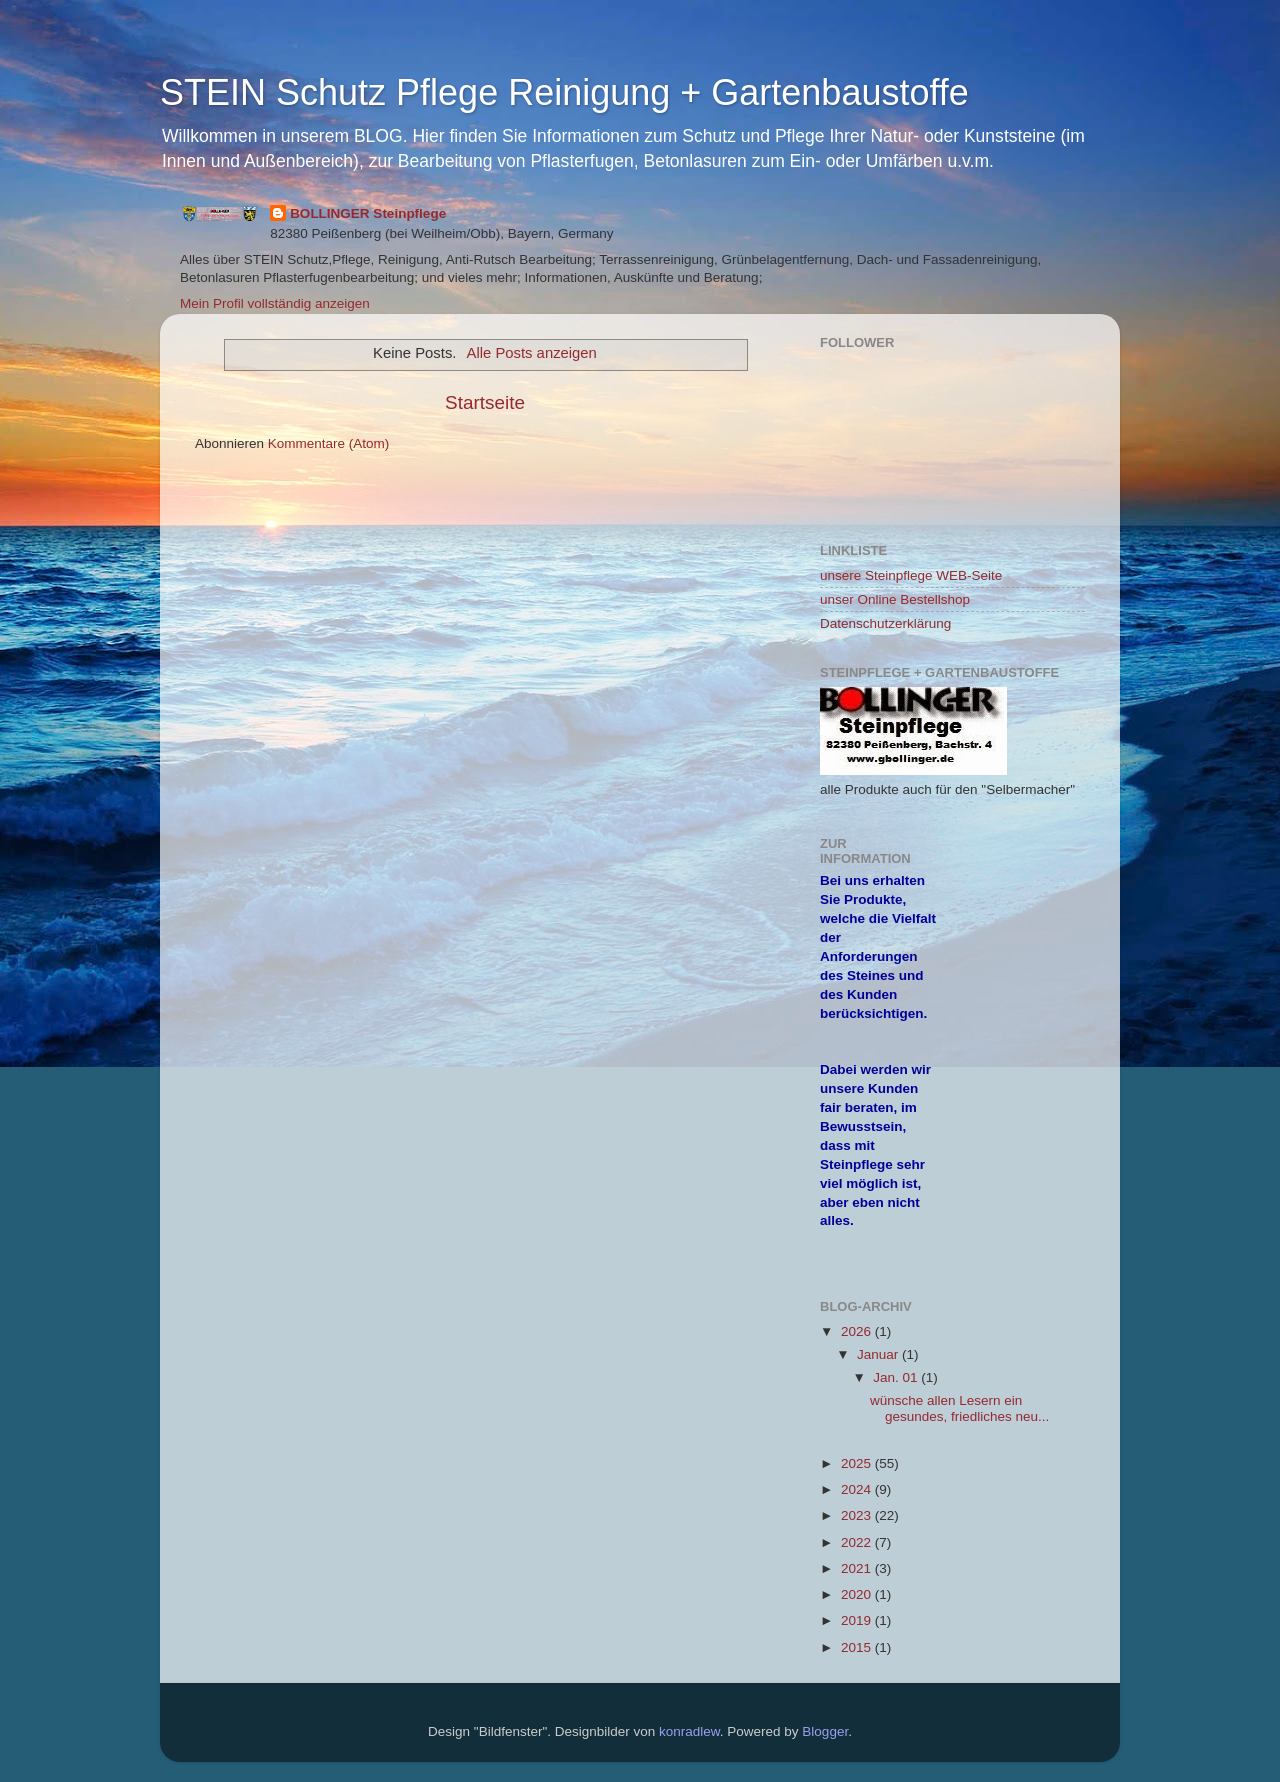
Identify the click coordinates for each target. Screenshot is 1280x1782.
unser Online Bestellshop (895, 599)
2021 (858, 1568)
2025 (858, 1463)
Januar (879, 1354)
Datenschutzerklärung (885, 623)
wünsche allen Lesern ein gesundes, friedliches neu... (959, 1408)
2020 (858, 1594)
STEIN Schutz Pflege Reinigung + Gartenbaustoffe (564, 92)
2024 (858, 1489)
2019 (858, 1620)
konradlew (689, 1731)
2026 (858, 1331)
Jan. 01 (897, 1377)
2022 (858, 1542)
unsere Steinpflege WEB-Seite (911, 575)
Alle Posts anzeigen (532, 353)
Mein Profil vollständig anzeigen (275, 303)
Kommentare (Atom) (329, 443)
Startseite (485, 402)
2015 (858, 1647)
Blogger (825, 1731)
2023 (858, 1515)
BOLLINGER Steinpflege (368, 213)
